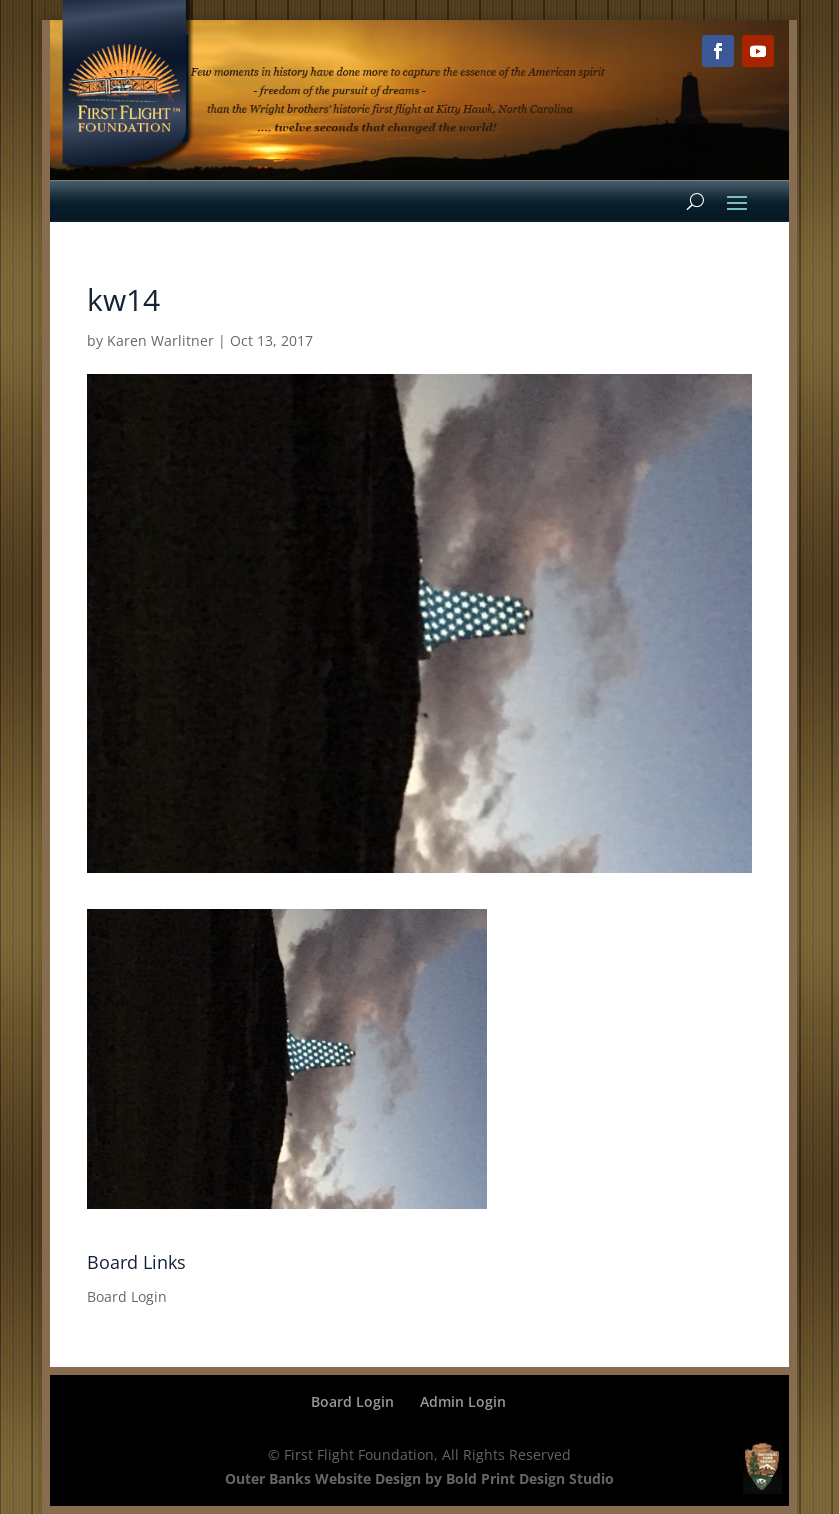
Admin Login (463, 1401)
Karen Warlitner (160, 340)
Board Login (127, 1296)
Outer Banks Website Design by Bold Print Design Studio (419, 1478)
